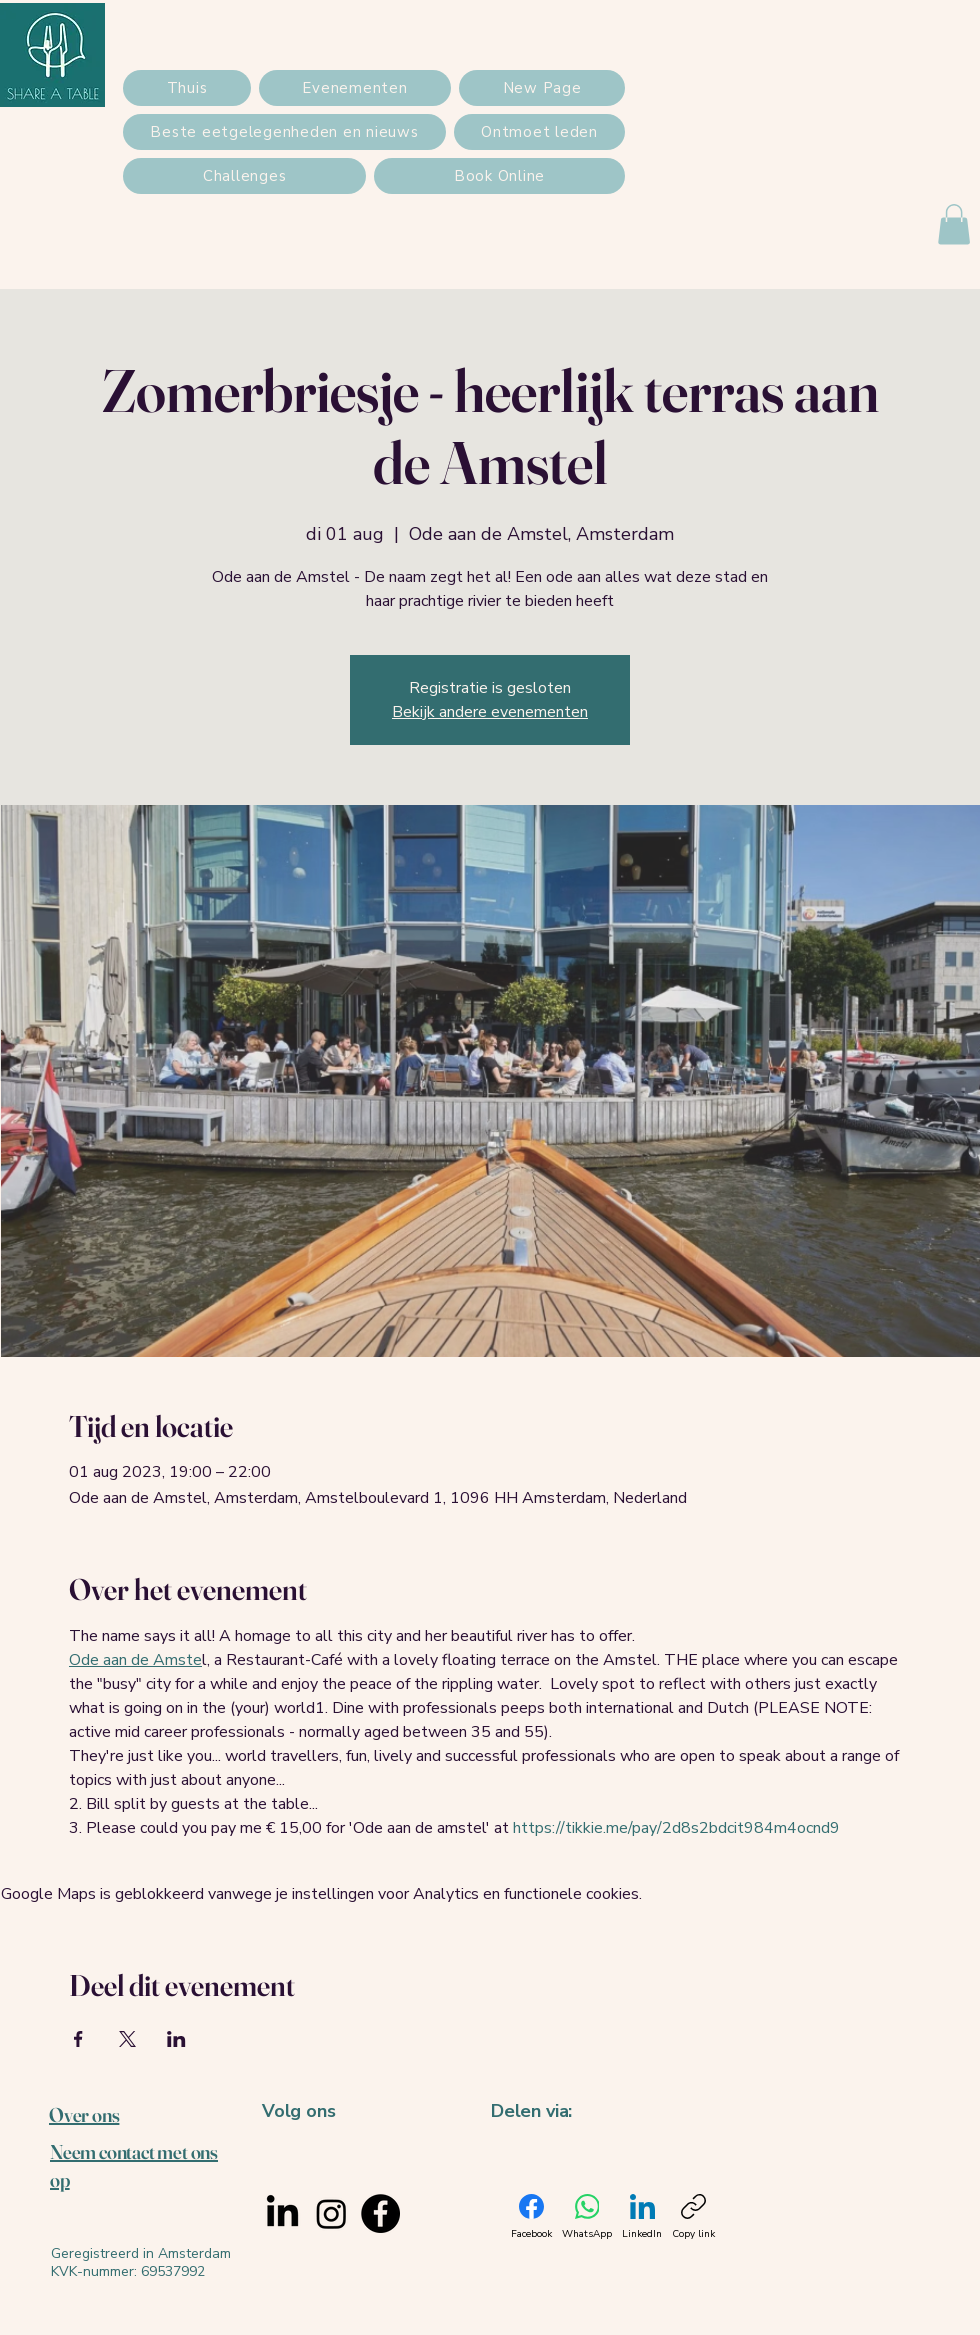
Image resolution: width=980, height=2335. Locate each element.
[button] (954, 224)
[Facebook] (380, 2213)
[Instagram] (331, 2213)
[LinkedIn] (282, 2213)
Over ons (84, 2114)
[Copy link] (693, 2217)
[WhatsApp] (587, 2217)
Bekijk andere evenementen (490, 712)
